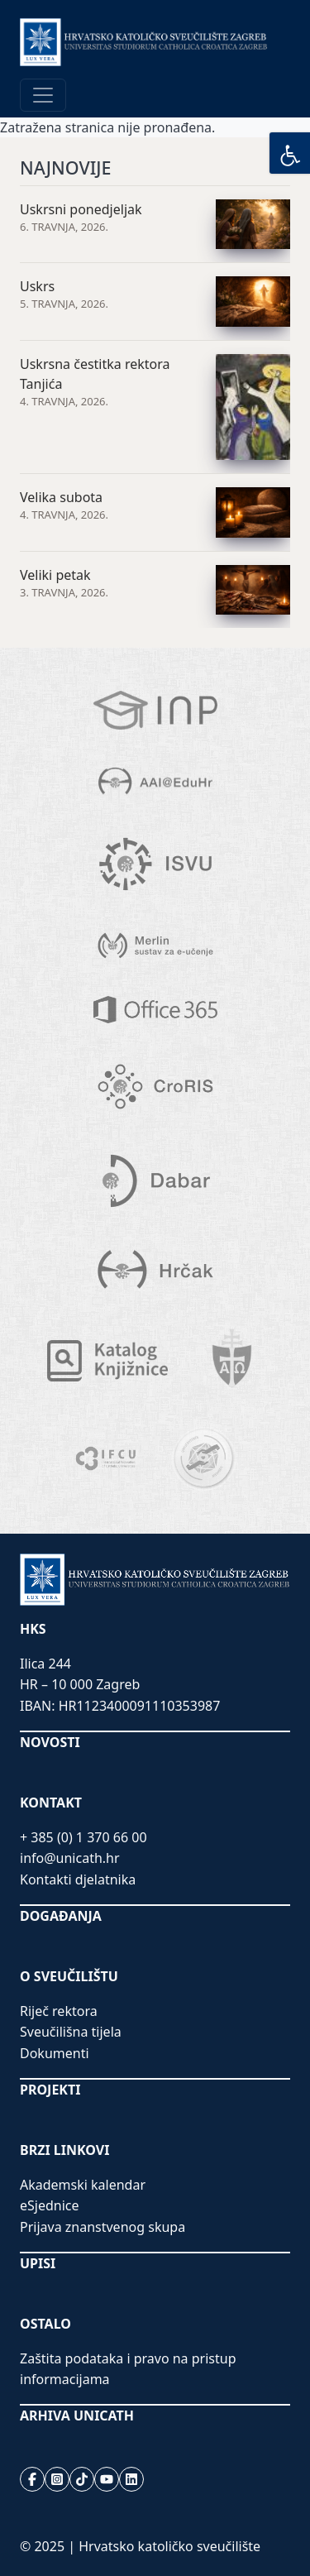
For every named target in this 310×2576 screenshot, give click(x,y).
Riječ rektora (59, 2011)
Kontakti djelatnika (78, 1879)
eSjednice (49, 2205)
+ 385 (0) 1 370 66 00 (83, 1837)
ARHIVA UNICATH (77, 2415)
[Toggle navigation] (43, 95)
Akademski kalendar (82, 2185)
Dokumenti (54, 2053)
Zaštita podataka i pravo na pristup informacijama (128, 2369)
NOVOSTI (50, 1742)
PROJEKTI (50, 2089)
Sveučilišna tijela (71, 2032)
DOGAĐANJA (61, 1916)
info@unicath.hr (70, 1858)
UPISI (37, 2263)
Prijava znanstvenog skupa (102, 2227)
